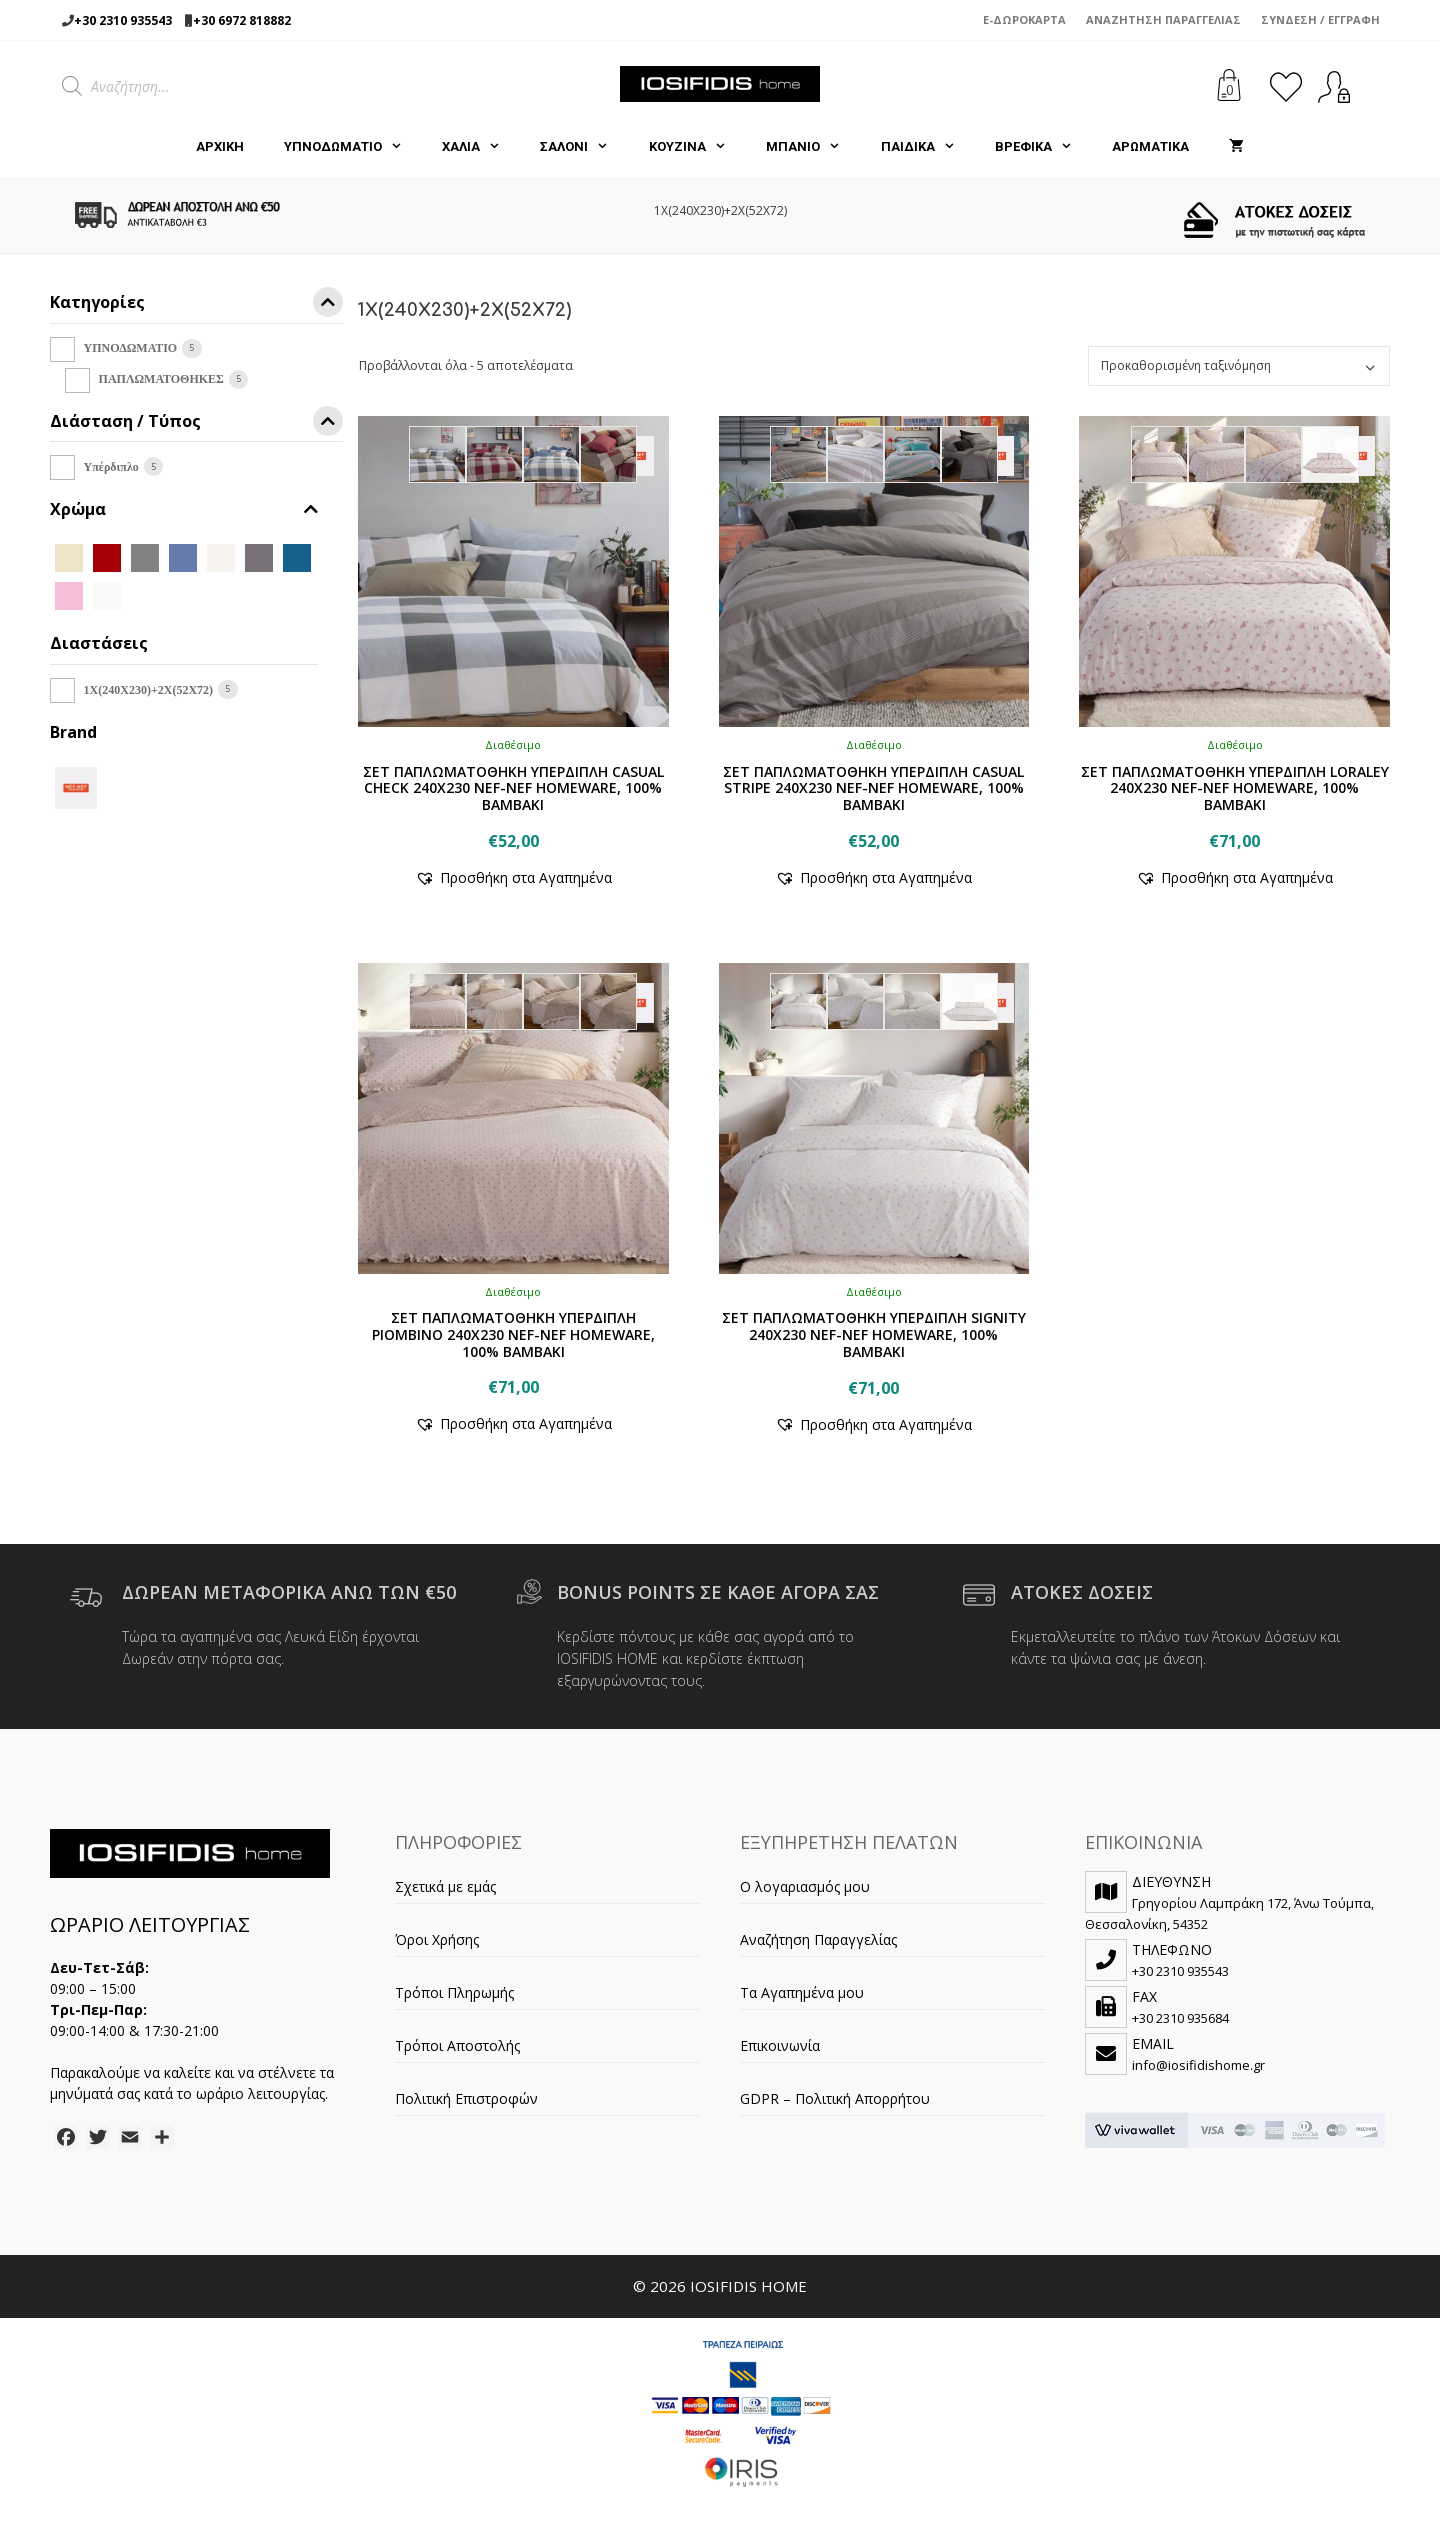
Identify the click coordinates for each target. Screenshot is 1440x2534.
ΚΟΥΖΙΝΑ (697, 147)
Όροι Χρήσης (437, 1939)
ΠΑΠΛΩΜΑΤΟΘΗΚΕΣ (161, 379)
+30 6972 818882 (242, 20)
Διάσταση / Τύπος (196, 424)
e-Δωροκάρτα (1024, 19)
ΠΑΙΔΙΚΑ (928, 147)
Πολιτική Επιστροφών (466, 2098)
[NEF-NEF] (76, 786)
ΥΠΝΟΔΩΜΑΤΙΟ (353, 147)
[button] (513, 877)
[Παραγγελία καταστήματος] (1239, 366)
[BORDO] (107, 556)
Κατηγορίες (196, 305)
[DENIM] (183, 556)
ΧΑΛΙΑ (481, 147)
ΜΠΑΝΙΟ (813, 147)
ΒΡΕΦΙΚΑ (1043, 147)
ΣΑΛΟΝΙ (584, 147)
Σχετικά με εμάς (445, 1886)
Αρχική (220, 146)
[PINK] (69, 594)
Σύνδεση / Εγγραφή (1320, 19)
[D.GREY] (145, 556)
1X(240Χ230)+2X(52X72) (149, 690)
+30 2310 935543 (123, 20)
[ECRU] (221, 556)
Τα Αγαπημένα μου (802, 1992)
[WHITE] (107, 594)
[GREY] (259, 556)
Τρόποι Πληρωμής (454, 1992)
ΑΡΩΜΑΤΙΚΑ (1150, 146)
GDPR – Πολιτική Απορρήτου (835, 2098)
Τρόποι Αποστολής (457, 2045)
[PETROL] (297, 556)
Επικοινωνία (780, 2045)
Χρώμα (184, 509)
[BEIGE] (69, 556)
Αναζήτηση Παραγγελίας (1163, 19)
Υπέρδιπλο (111, 467)
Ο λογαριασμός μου (805, 1886)
